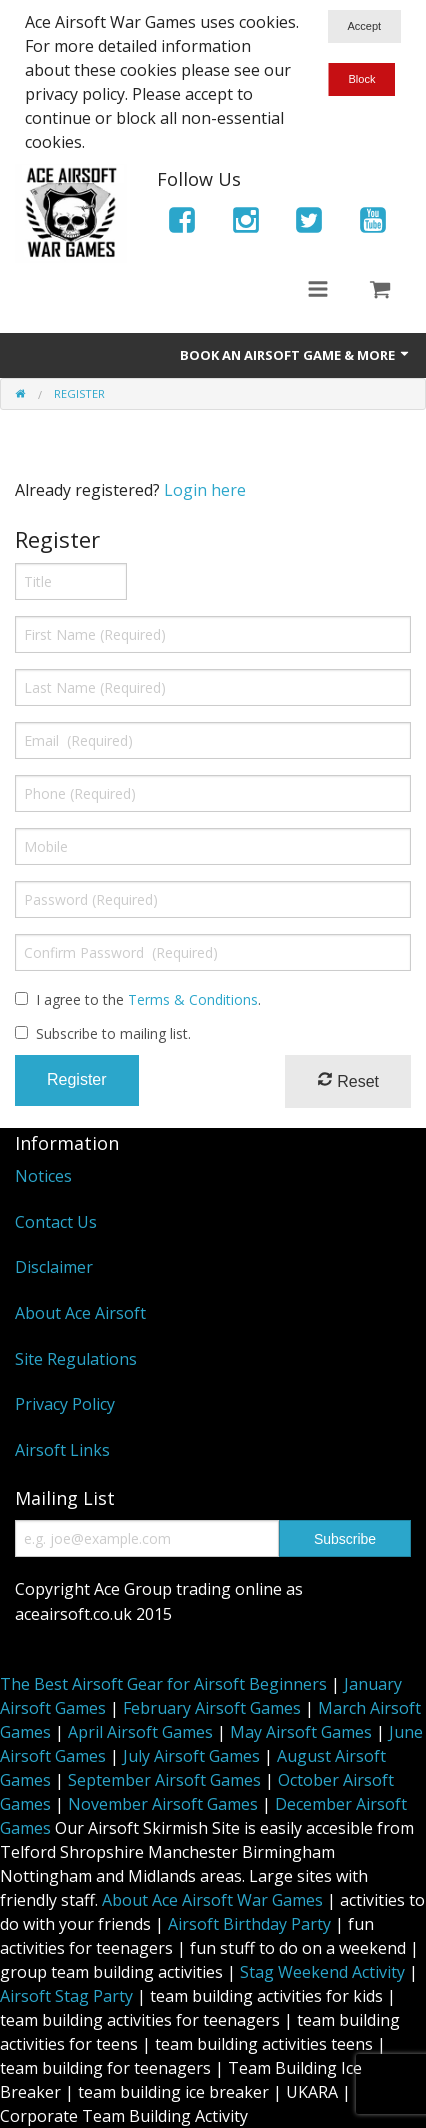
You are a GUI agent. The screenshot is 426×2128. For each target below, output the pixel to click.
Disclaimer (54, 1267)
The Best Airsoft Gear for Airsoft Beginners (163, 1684)
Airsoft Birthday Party (249, 1924)
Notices (43, 1176)
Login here (205, 490)
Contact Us (56, 1222)
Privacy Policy (65, 1404)
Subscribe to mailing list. (113, 1033)
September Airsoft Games (164, 1780)
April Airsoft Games (140, 1732)
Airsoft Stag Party (66, 1996)
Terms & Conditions (193, 999)
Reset (348, 1080)
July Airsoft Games (191, 1756)
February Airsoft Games (212, 1708)
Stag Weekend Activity (322, 1972)
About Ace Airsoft (80, 1313)
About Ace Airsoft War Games (212, 1900)
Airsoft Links (62, 1450)
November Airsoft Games (163, 1804)
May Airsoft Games (301, 1732)
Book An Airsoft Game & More (295, 355)
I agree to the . (148, 999)
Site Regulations (76, 1359)
